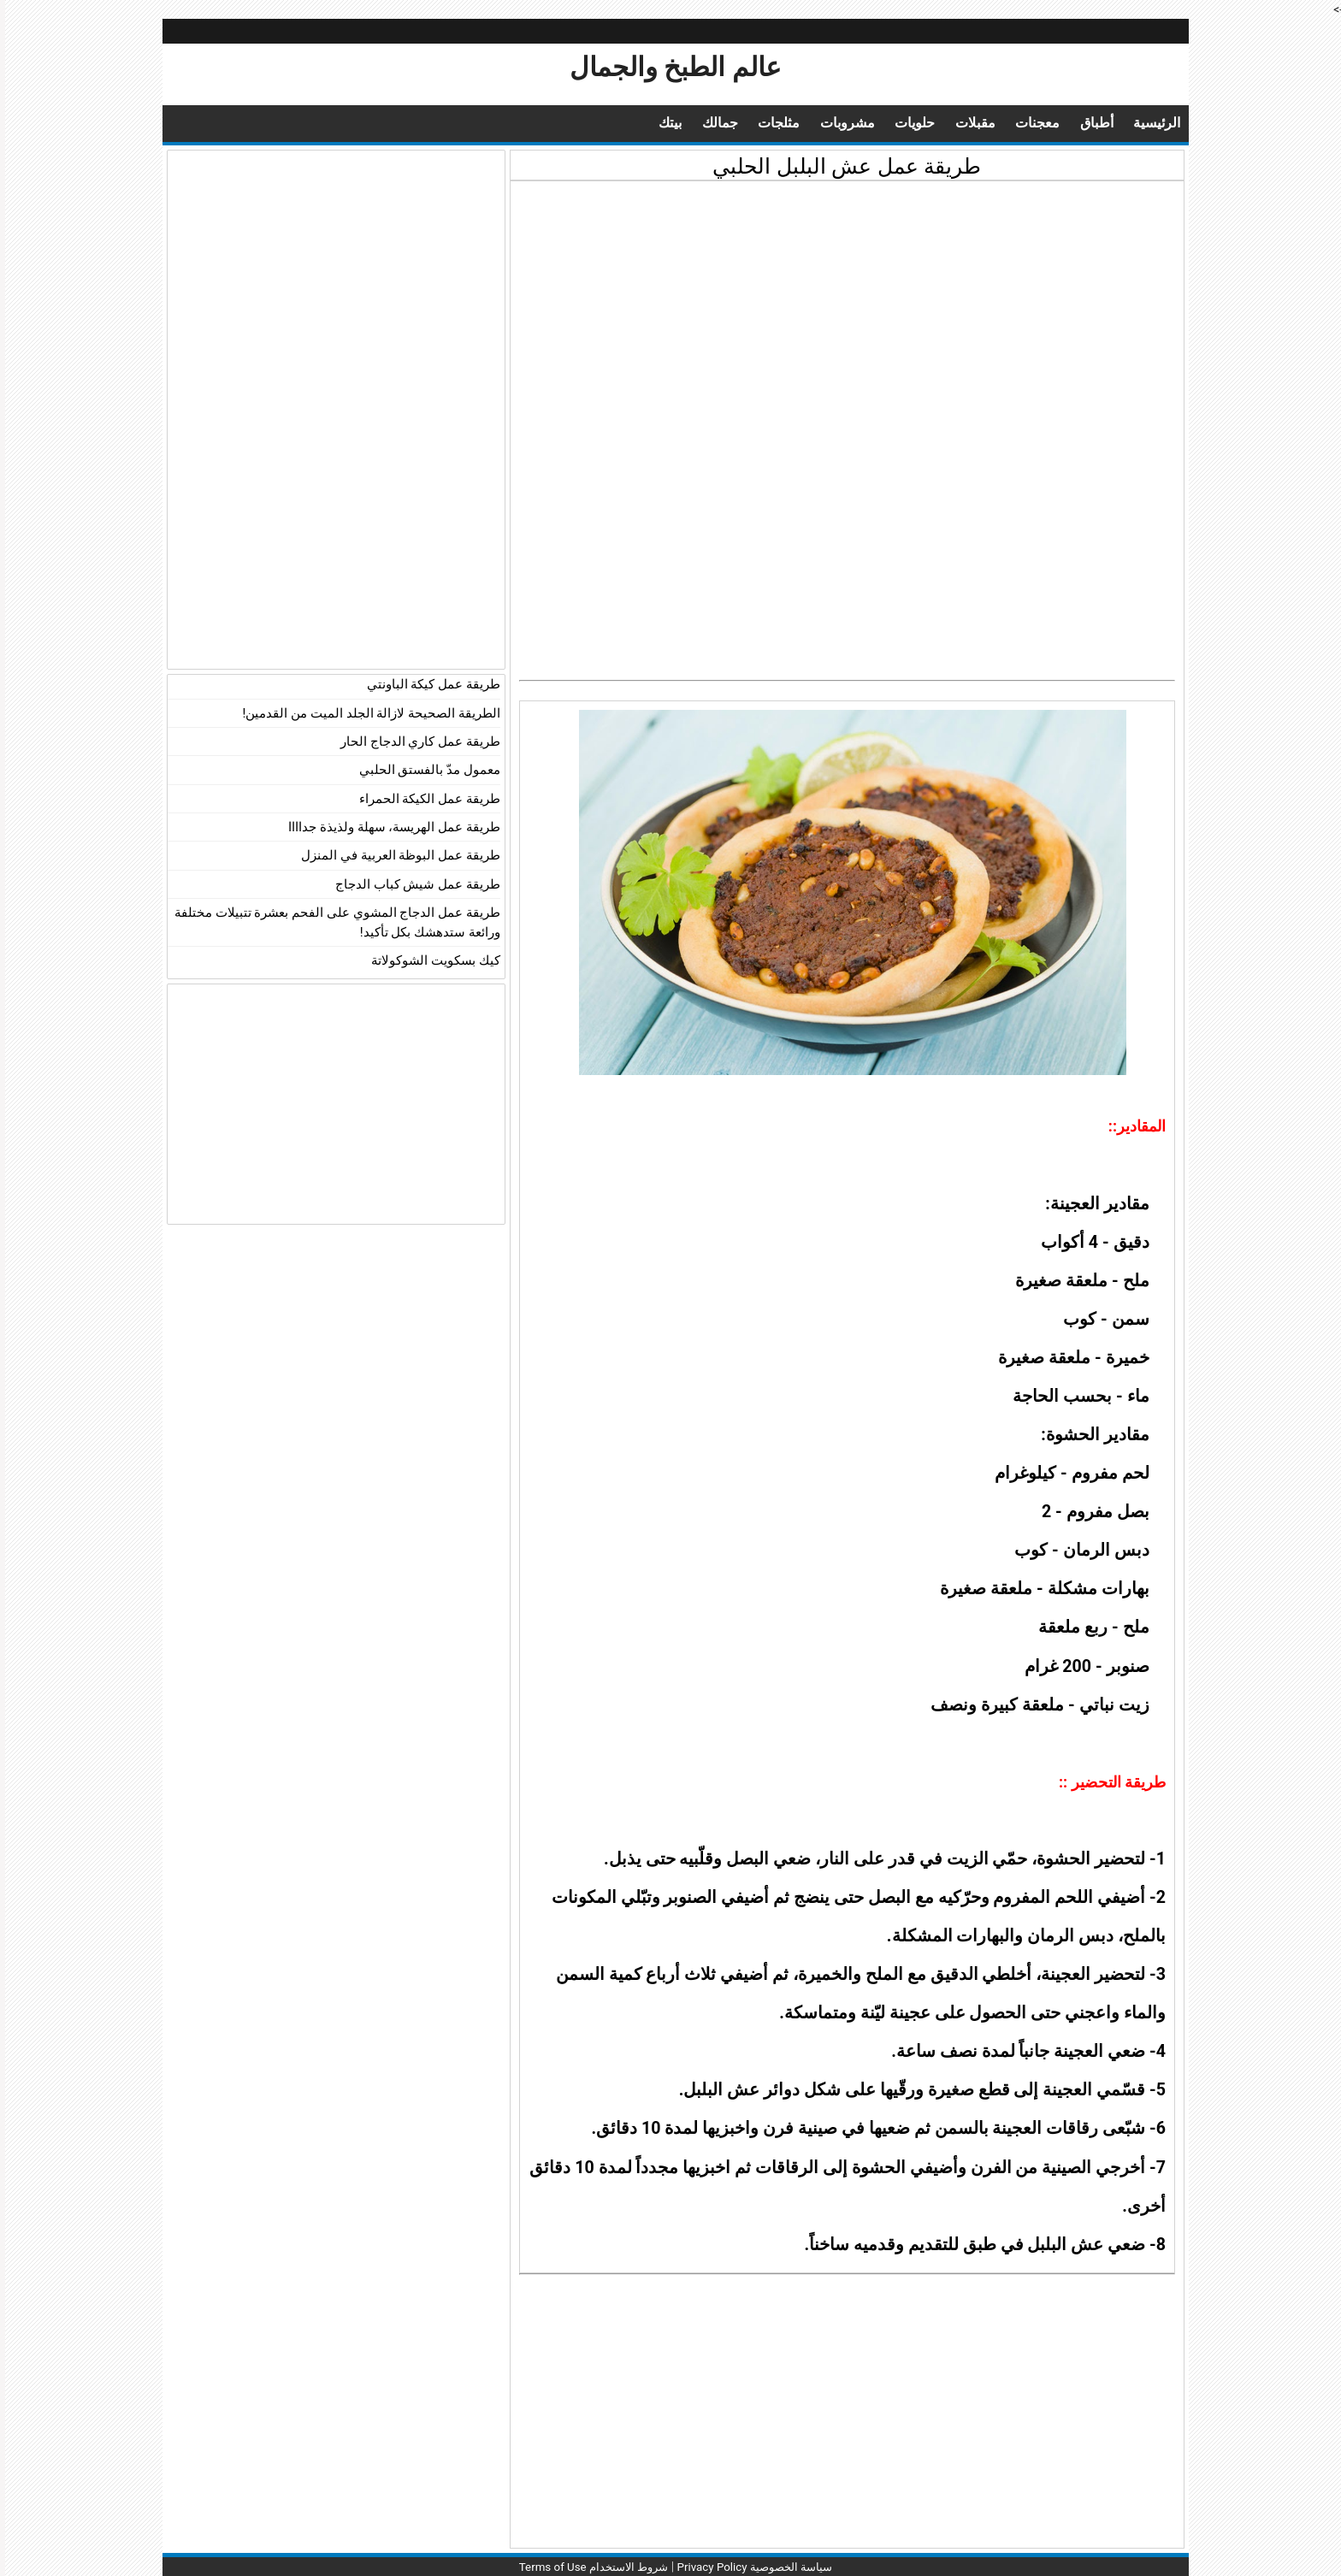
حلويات (899, 123)
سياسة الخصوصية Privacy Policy (754, 2566)
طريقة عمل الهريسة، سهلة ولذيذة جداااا (389, 827)
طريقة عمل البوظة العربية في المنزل (395, 855)
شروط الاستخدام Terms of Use (584, 2566)
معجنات (1026, 123)
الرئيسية (1150, 123)
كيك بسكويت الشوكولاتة (430, 960)
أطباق (1088, 123)
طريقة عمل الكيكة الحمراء (424, 798)
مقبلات (963, 123)
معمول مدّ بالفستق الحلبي (424, 769)
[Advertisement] (841, 309)
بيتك (643, 123)
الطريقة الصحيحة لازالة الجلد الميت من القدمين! (366, 713)
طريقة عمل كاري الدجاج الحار (415, 741)
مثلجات (757, 123)
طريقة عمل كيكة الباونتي (428, 684)
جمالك (695, 123)
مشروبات (828, 123)
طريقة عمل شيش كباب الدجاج (412, 884)
